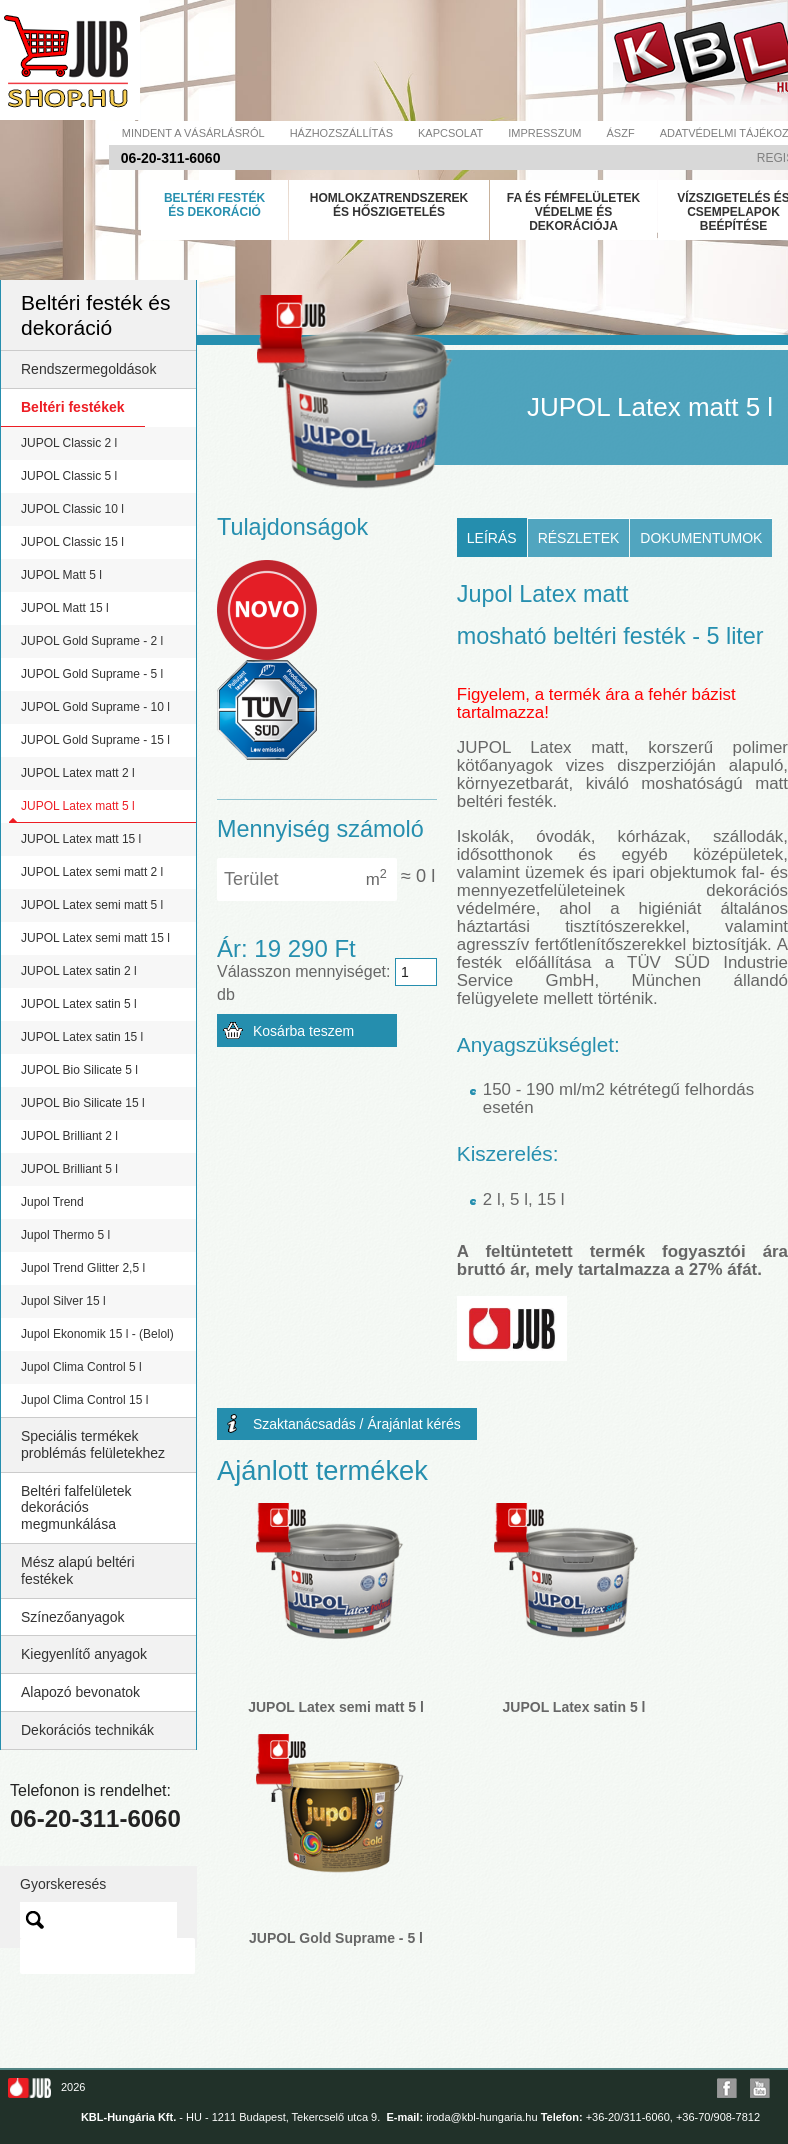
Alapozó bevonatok (80, 1692)
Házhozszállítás (341, 133)
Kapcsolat (450, 133)
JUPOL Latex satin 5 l (79, 1004)
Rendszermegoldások (88, 369)
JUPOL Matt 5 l (61, 575)
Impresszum (544, 133)
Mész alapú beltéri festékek (78, 1570)
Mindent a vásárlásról (193, 133)
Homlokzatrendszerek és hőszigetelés (389, 205)
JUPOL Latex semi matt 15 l (95, 938)
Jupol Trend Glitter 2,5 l (83, 1268)
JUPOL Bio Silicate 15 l (83, 1103)
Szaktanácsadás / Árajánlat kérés (357, 1424)
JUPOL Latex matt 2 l (78, 773)
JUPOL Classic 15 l (72, 542)
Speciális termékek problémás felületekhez (93, 1444)
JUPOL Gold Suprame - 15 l (95, 740)
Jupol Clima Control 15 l (84, 1400)
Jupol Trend (52, 1202)
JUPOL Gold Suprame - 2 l (92, 641)
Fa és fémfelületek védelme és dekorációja (574, 212)
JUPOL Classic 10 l (72, 509)
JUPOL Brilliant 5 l (69, 1169)
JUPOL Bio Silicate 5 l (79, 1070)
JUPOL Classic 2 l (69, 443)
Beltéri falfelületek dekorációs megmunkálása (76, 1508)
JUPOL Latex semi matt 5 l (92, 905)
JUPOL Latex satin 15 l (82, 1037)
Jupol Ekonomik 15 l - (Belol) (97, 1334)
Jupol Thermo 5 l (65, 1235)
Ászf (621, 133)
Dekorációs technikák (87, 1730)
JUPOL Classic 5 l (69, 476)
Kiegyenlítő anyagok (84, 1654)
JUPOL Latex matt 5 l (78, 806)
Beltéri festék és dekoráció (214, 205)
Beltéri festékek (73, 407)
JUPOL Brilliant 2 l (69, 1136)
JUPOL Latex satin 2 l (79, 971)
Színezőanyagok (73, 1617)
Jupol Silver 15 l (63, 1301)
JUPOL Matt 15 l (65, 608)
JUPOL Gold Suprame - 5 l (92, 674)
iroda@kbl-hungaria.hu (481, 2117)
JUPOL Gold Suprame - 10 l (95, 707)
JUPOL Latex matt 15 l (81, 839)
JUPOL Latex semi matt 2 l (92, 872)
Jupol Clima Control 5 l (81, 1367)
